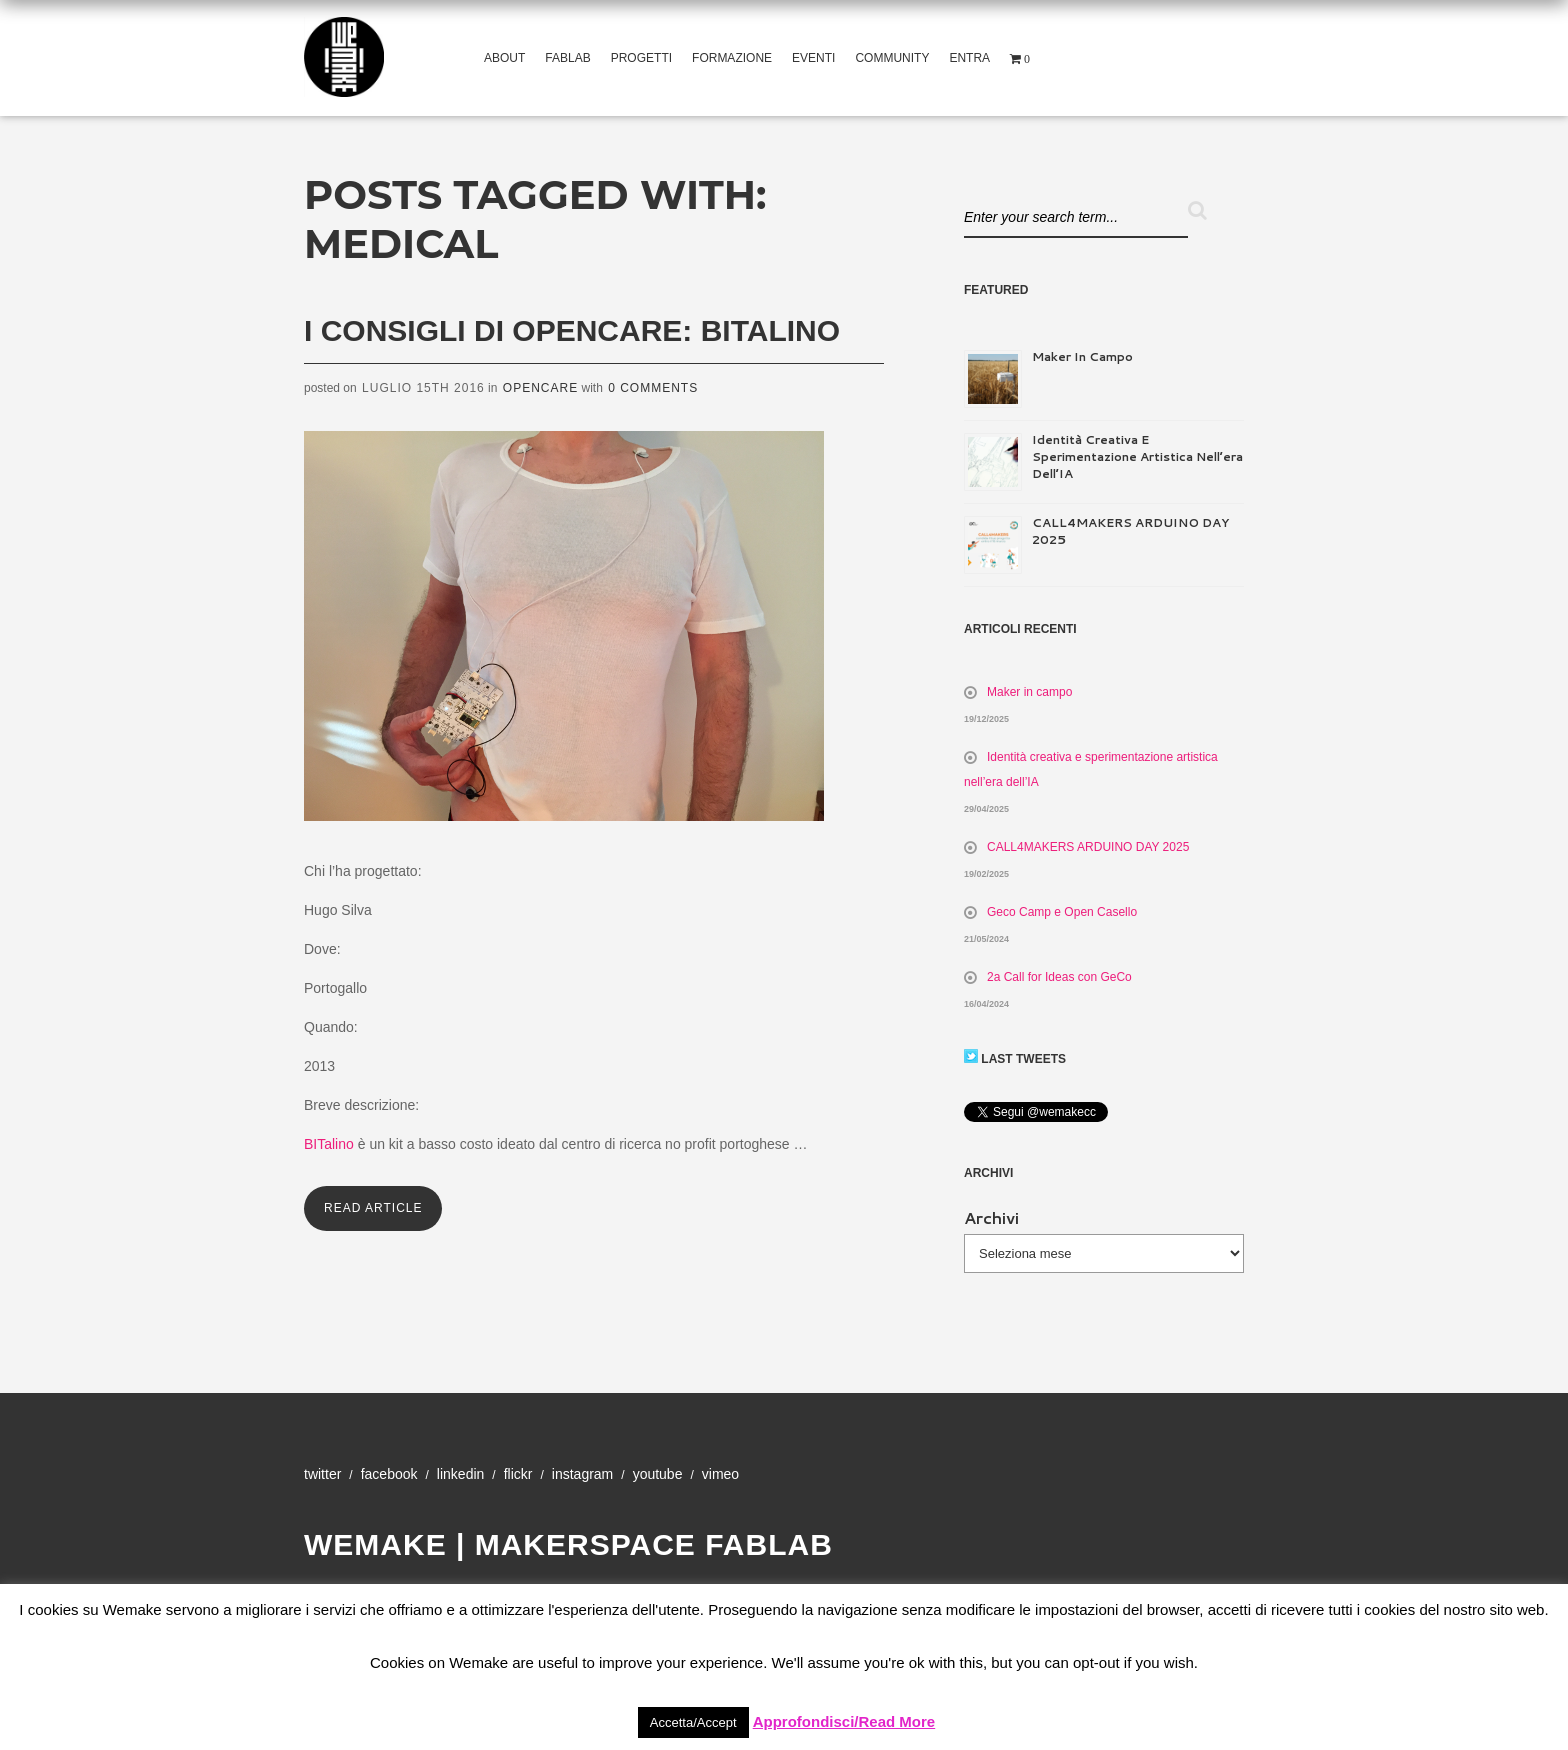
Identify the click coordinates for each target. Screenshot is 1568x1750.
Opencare (540, 388)
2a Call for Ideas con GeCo (1059, 977)
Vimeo (720, 1474)
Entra (969, 58)
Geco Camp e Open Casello (1062, 912)
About (504, 58)
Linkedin (460, 1474)
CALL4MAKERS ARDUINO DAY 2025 (1088, 847)
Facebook (389, 1474)
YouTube (658, 1474)
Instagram (582, 1474)
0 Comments (653, 388)
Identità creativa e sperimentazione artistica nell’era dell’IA (1137, 456)
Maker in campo (1082, 356)
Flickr (518, 1474)
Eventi (813, 58)
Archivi (991, 1217)
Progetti (641, 58)
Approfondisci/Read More (844, 1721)
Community (892, 58)
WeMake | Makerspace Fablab (568, 1544)
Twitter (322, 1474)
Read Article (373, 1208)
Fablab (567, 58)
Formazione (732, 58)
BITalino (329, 1144)
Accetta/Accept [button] (693, 1722)
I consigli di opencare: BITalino (572, 330)
